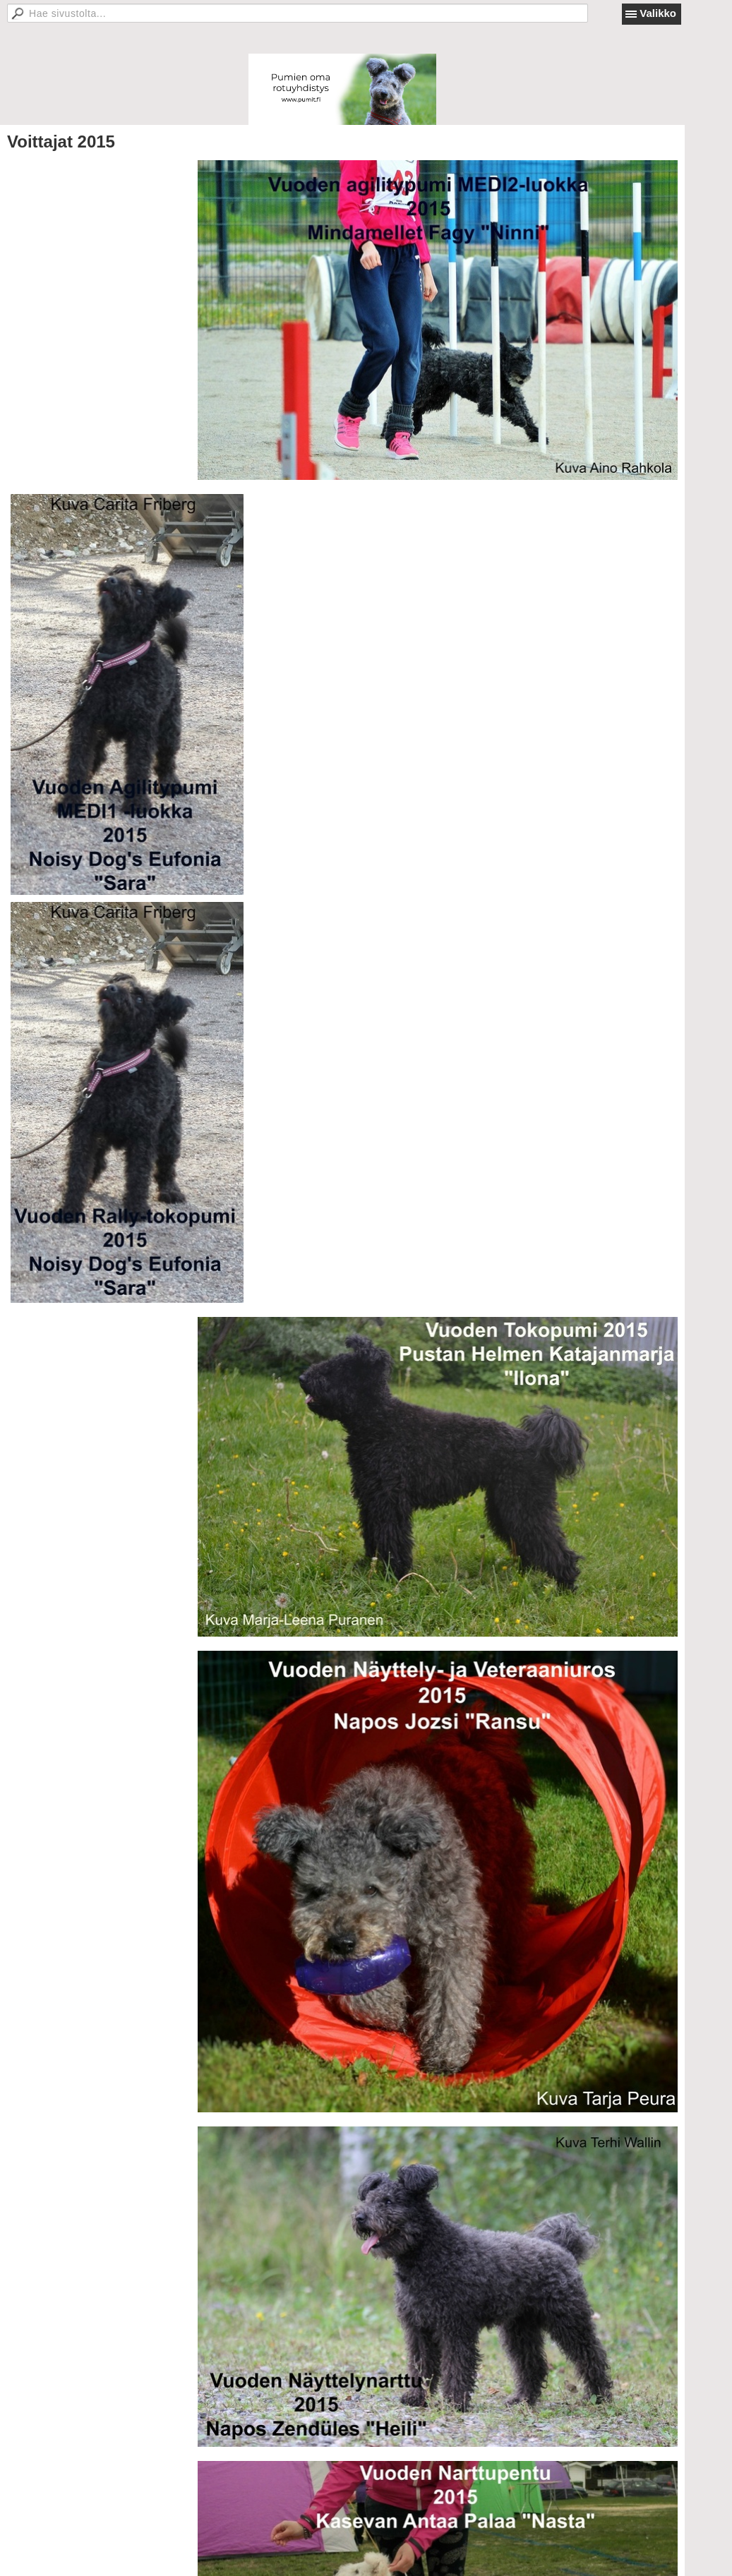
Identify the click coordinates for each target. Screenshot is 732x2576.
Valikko (658, 13)
